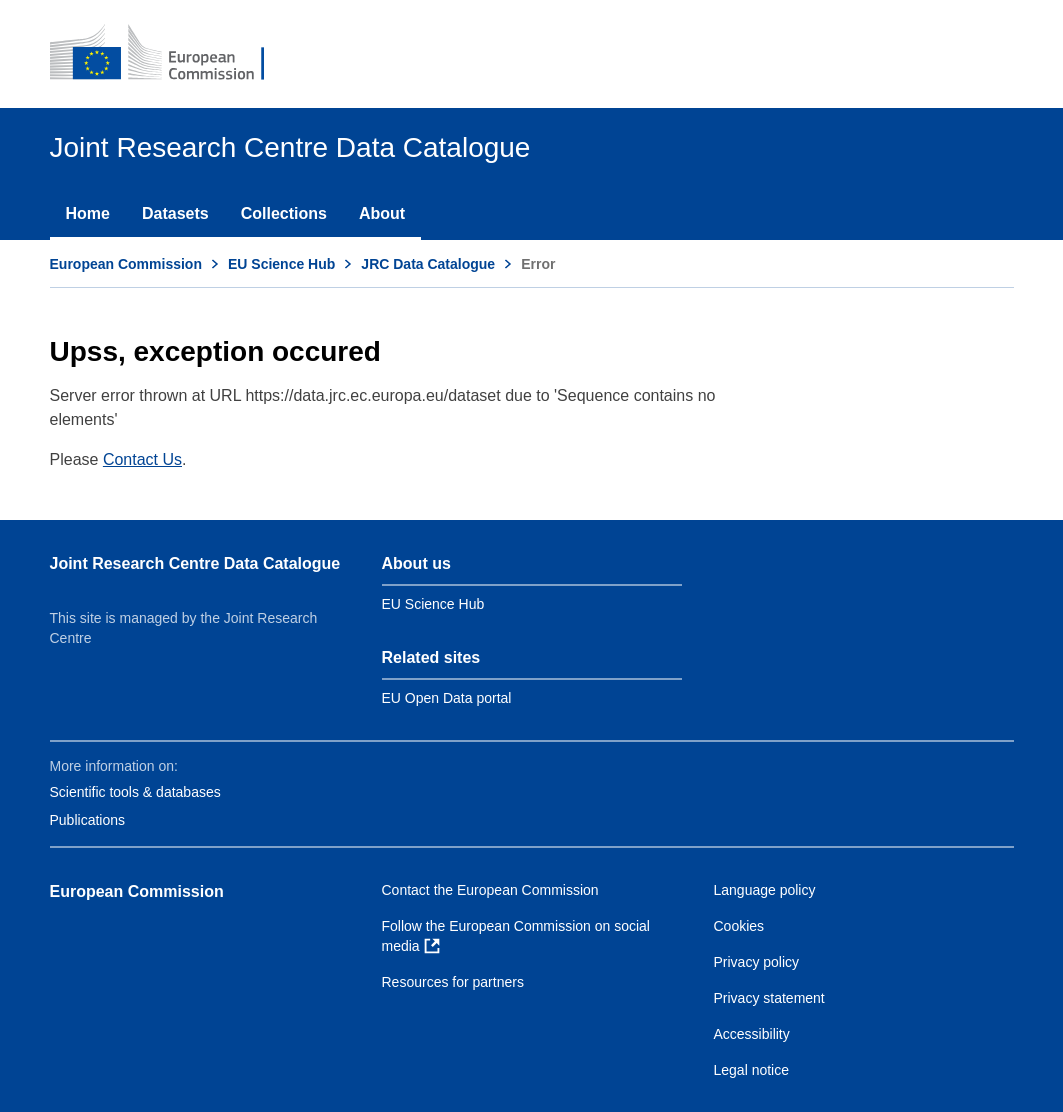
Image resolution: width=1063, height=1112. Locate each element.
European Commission (126, 264)
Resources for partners (453, 982)
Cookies (739, 926)
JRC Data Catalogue (428, 264)
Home (88, 213)
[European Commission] (171, 54)
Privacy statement (769, 998)
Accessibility (752, 1034)
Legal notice (752, 1070)
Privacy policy (757, 962)
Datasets (175, 213)
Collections (284, 213)
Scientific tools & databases (135, 792)
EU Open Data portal (447, 698)
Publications (88, 820)
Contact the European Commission (490, 890)
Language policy (765, 890)
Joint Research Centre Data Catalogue (195, 563)
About (382, 213)
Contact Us (142, 459)
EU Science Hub (281, 264)
